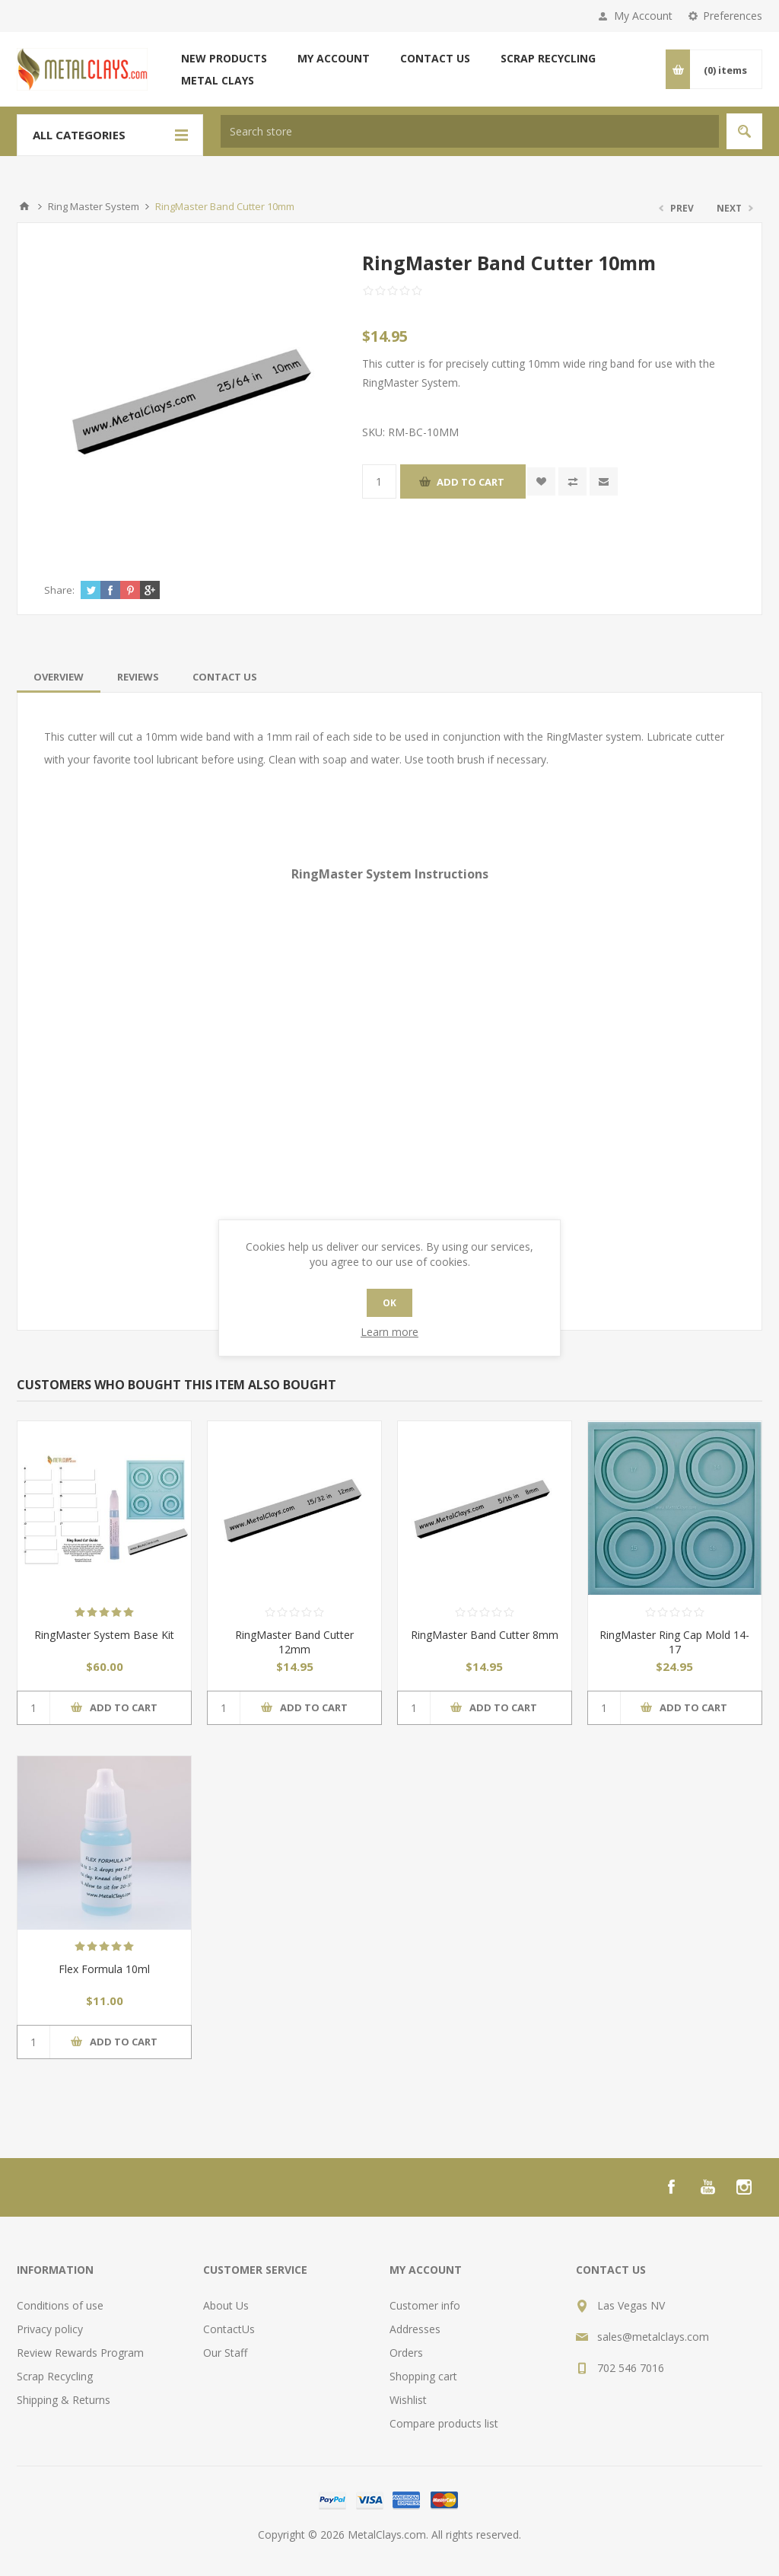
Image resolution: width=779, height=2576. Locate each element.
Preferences (732, 15)
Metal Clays (217, 80)
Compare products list (444, 2423)
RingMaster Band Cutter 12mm (294, 1642)
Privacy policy (50, 2329)
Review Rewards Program (80, 2352)
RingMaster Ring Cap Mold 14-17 (674, 1642)
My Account (643, 15)
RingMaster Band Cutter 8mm (484, 1635)
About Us (226, 2305)
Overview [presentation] (58, 677)
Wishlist (408, 2400)
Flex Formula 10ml (104, 1969)
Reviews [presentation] (138, 677)
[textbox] (470, 131)
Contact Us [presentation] (224, 677)
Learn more (389, 1332)
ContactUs (229, 2329)
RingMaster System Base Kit (104, 1635)
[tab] (58, 677)
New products (224, 58)
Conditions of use (60, 2305)
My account (333, 58)
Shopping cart (423, 2376)
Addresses (415, 2329)
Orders (406, 2352)
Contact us (435, 58)
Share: (59, 590)
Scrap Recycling (548, 58)
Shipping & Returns (63, 2400)
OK (389, 1302)
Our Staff (225, 2352)
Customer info (425, 2305)
